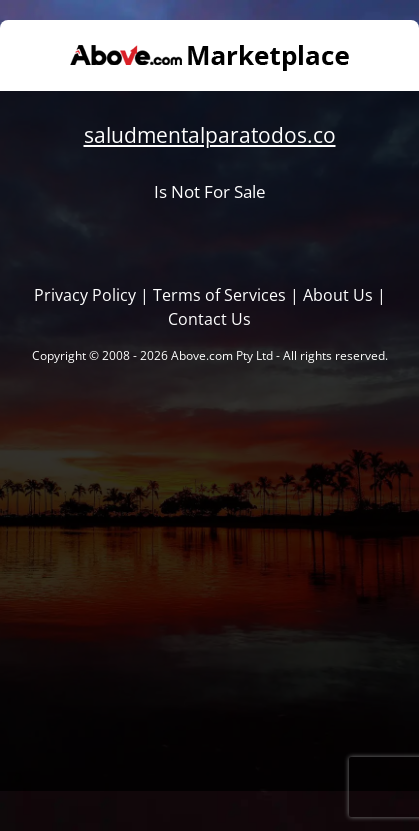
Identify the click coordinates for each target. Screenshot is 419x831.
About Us (338, 295)
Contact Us (209, 319)
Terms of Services (219, 295)
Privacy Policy (85, 295)
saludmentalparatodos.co (210, 135)
